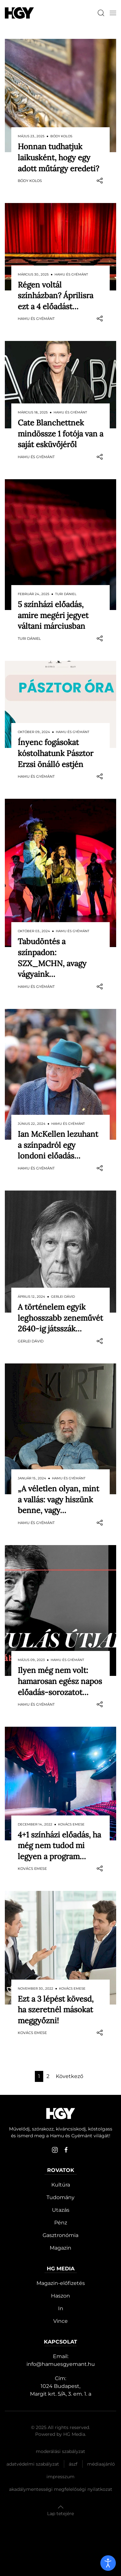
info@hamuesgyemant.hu (60, 2364)
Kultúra (60, 2185)
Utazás (60, 2210)
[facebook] (66, 2150)
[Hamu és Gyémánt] (19, 12)
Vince (60, 2321)
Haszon (60, 2296)
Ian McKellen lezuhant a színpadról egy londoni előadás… (58, 1145)
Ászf (73, 2464)
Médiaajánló (101, 2464)
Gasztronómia (60, 2235)
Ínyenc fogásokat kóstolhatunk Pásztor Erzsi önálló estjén (55, 753)
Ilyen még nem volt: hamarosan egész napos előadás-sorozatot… (60, 1681)
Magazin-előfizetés (60, 2283)
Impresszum (60, 2477)
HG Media (74, 2434)
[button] (113, 13)
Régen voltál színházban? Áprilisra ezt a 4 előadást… (55, 295)
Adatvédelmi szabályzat (32, 2464)
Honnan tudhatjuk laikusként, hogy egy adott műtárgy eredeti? (58, 157)
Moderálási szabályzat (60, 2451)
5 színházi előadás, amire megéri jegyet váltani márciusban (53, 615)
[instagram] (55, 2150)
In (60, 2308)
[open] (108, 2563)
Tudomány (60, 2197)
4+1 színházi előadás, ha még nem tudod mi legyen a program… (59, 1845)
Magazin (60, 2248)
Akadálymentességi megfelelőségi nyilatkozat (60, 2489)
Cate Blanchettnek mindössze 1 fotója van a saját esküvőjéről (60, 433)
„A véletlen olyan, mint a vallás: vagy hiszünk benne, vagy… (58, 1499)
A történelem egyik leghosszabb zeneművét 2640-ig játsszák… (60, 1318)
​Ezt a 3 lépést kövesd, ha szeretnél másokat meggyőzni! (56, 2010)
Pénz (60, 2223)
